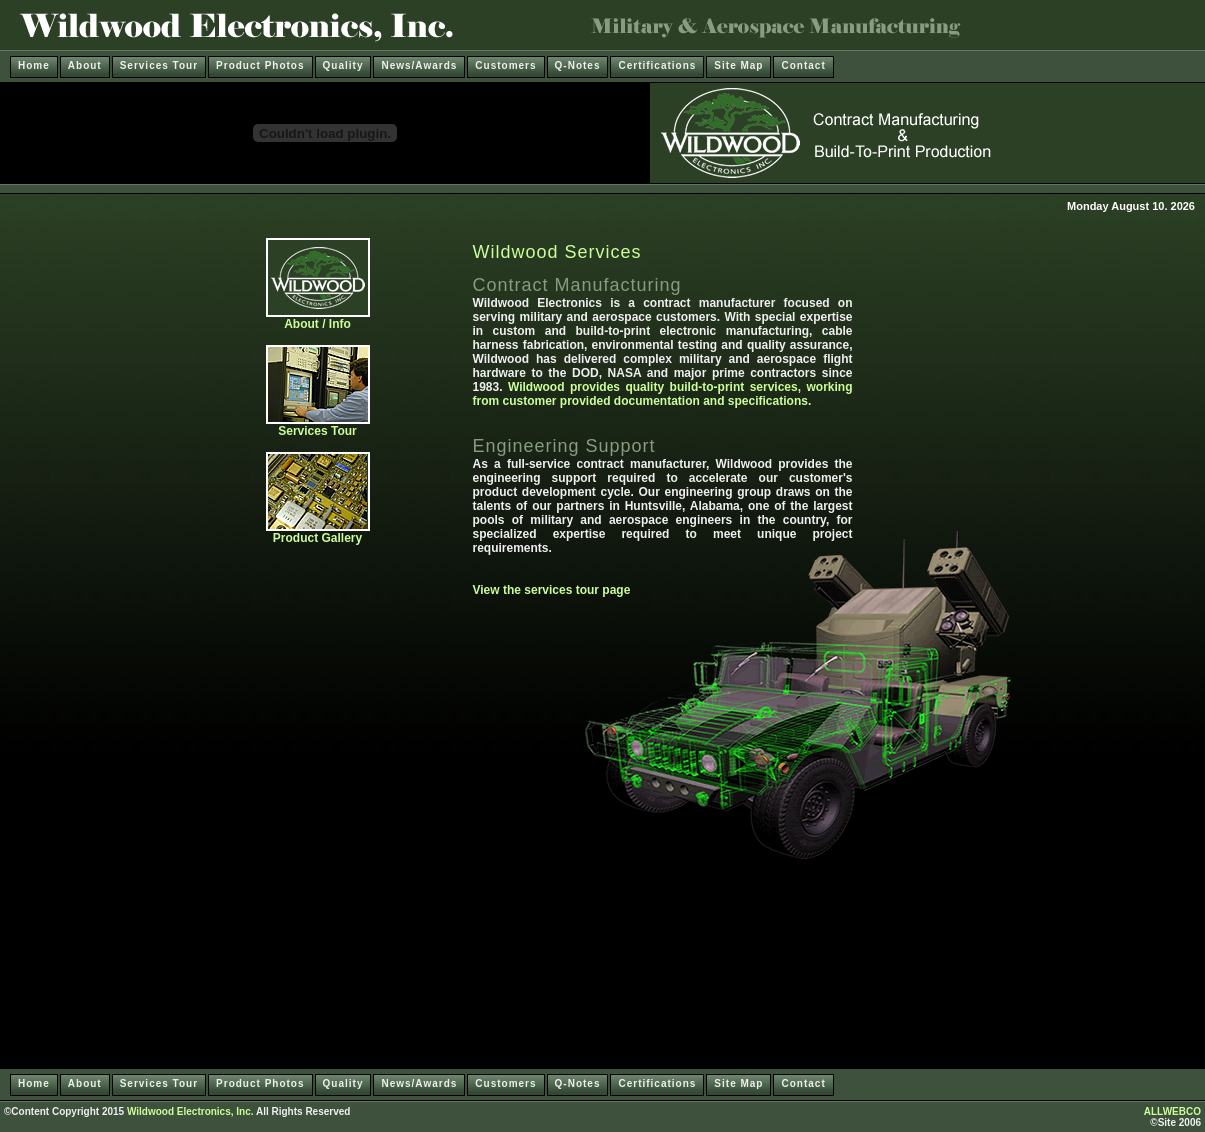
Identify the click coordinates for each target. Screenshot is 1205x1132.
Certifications (657, 65)
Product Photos (260, 65)
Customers (505, 65)
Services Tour (159, 65)
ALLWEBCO (1172, 1111)
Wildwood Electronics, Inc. (190, 1111)
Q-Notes (578, 65)
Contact (803, 65)
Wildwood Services (557, 252)
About (85, 65)
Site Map (738, 65)
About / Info (318, 318)
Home (34, 65)
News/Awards (419, 65)
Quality (343, 65)
